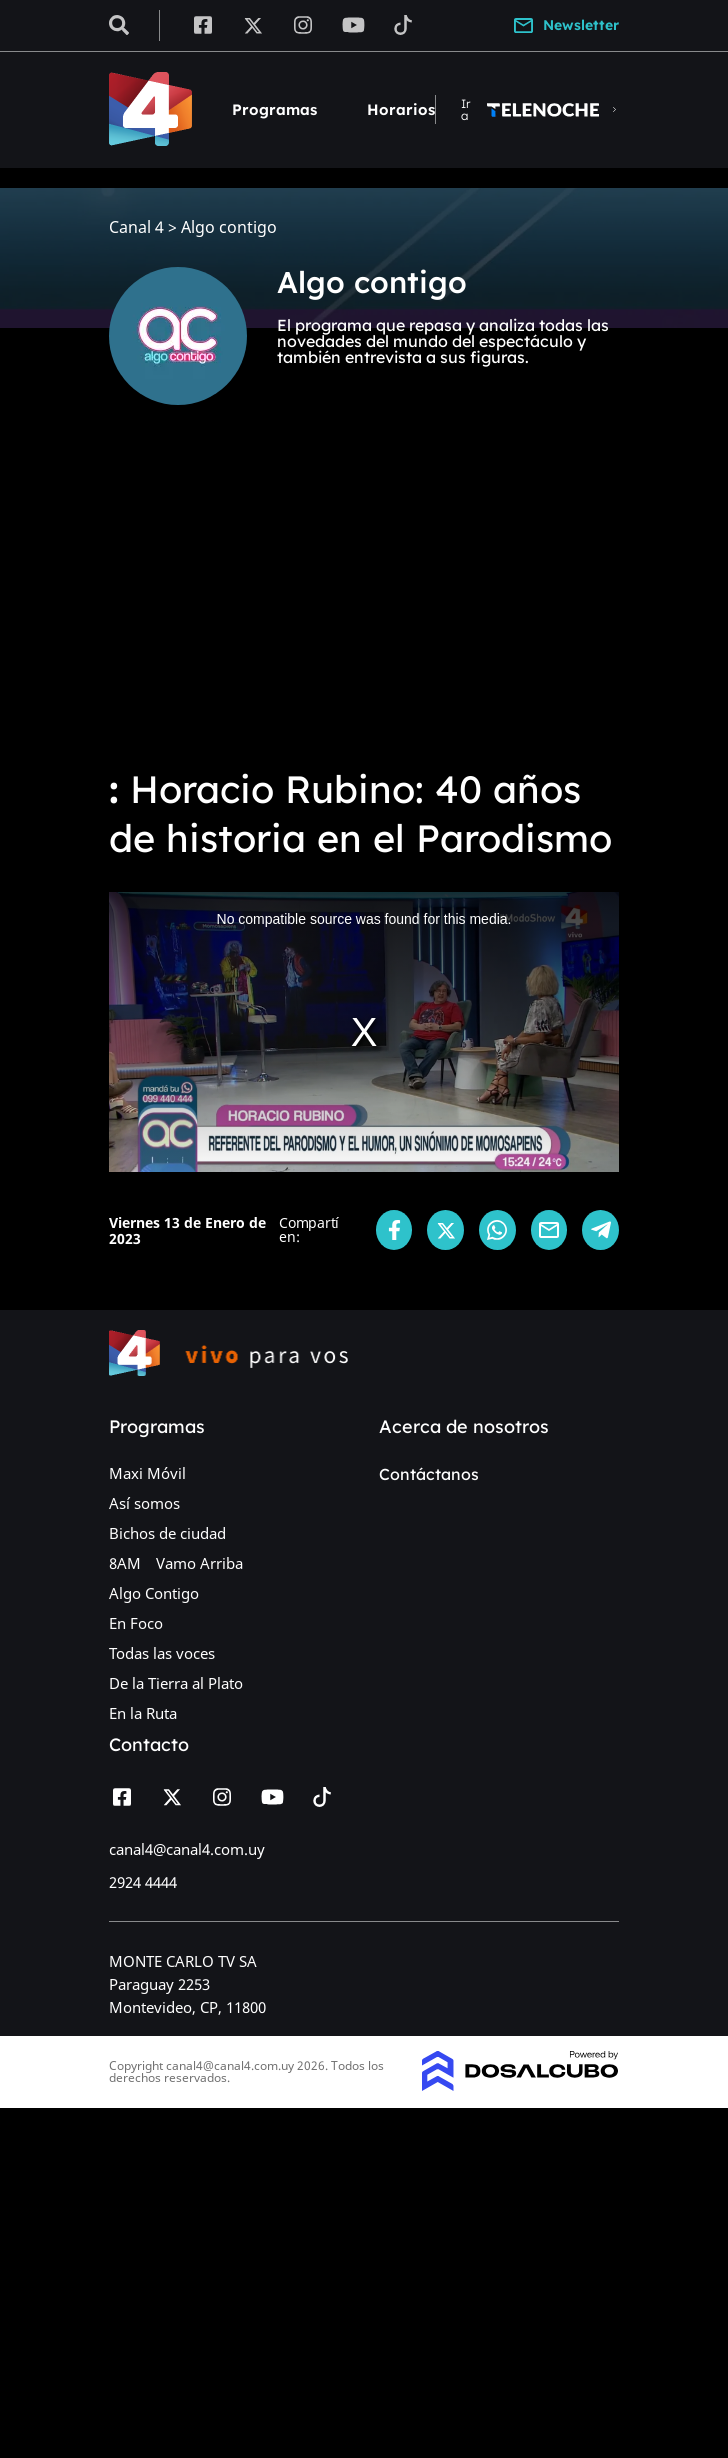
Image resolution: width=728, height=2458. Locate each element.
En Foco (136, 1623)
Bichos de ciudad (167, 1533)
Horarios (401, 109)
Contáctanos (429, 1474)
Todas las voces (162, 1653)
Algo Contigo (154, 1593)
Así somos (144, 1503)
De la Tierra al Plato (176, 1683)
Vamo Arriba (199, 1563)
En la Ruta (143, 1713)
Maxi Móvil (147, 1473)
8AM (125, 1563)
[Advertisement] (364, 600)
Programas (274, 109)
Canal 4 (136, 227)
